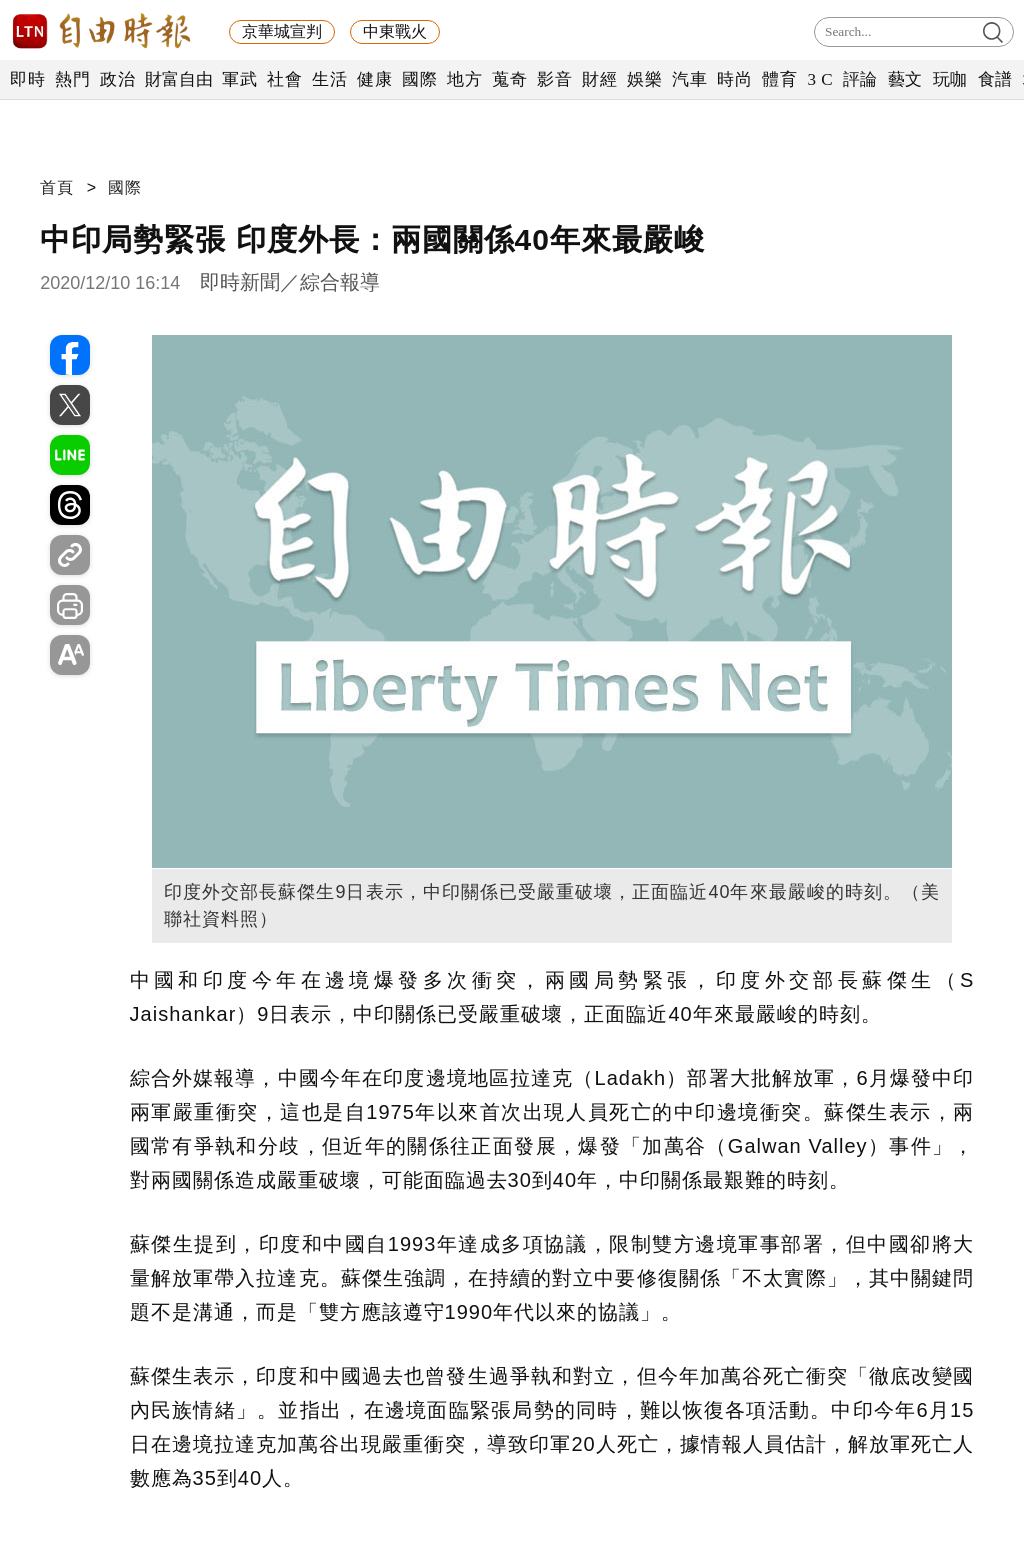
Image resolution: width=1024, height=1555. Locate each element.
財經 (599, 79)
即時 (27, 79)
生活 (329, 79)
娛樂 (644, 79)
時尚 (734, 79)
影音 (554, 79)
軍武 (239, 79)
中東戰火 (395, 31)
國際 (419, 79)
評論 (860, 79)
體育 (779, 79)
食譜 (995, 79)
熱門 (72, 79)
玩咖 (950, 79)
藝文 (905, 79)
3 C (820, 79)
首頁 (57, 187)
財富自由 (178, 79)
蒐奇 (509, 79)
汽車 (689, 79)
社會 (284, 79)
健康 (374, 79)
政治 (117, 79)
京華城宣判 (282, 31)
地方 (464, 79)
